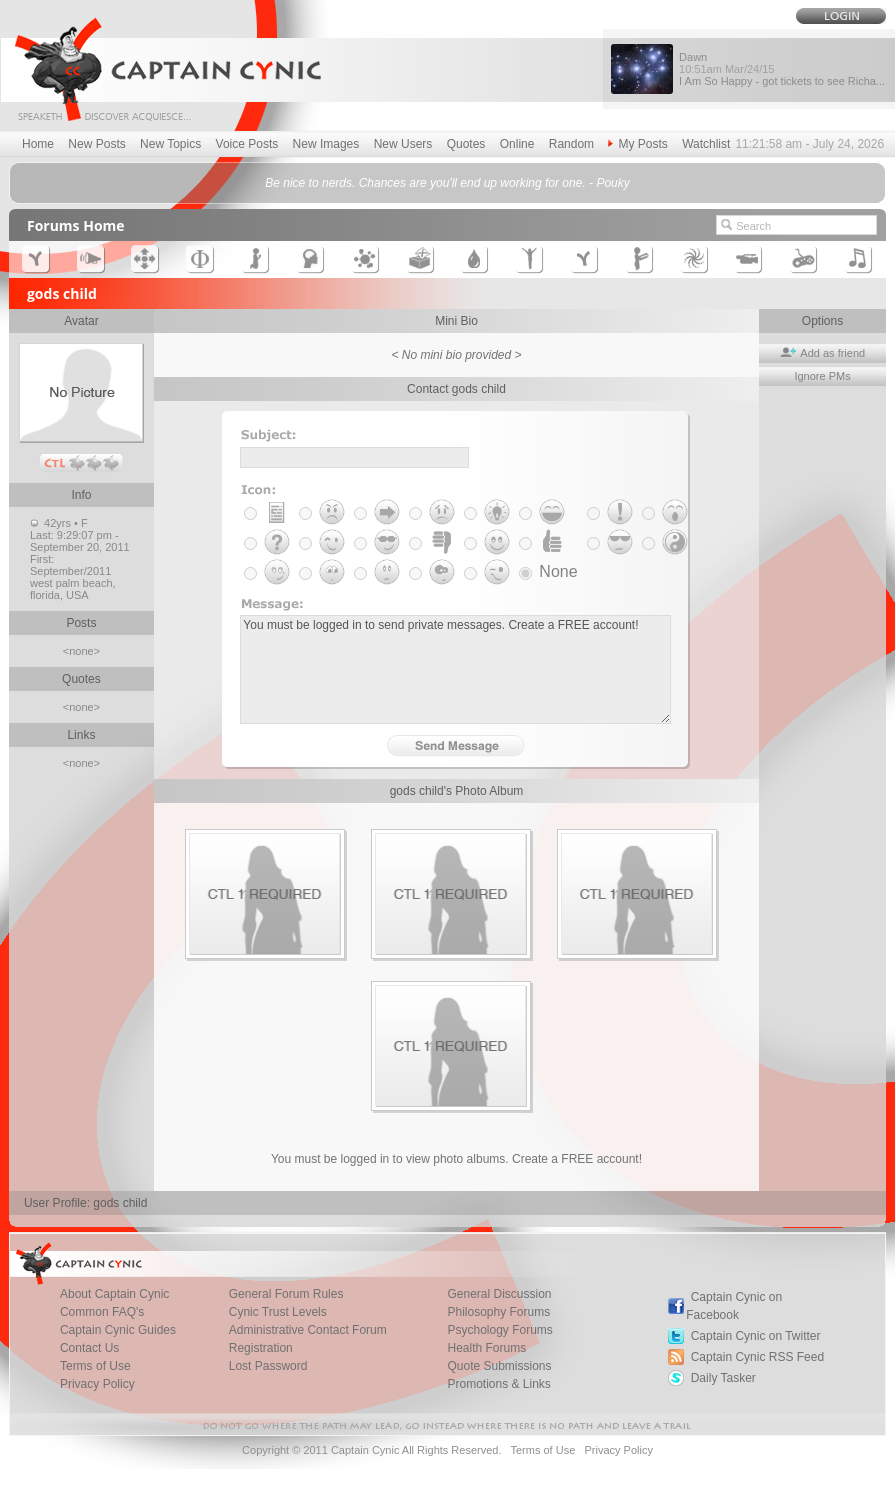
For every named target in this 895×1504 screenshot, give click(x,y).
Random (571, 144)
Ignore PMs (822, 376)
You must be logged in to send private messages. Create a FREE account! (455, 669)
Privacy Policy (97, 1384)
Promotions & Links (498, 1384)
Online (517, 144)
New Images (326, 144)
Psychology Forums (499, 1330)
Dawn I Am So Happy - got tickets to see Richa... (782, 69)
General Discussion (499, 1294)
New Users (403, 144)
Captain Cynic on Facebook (734, 1306)
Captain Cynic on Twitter (756, 1336)
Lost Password (268, 1366)
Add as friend (822, 353)
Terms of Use (95, 1366)
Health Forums (486, 1348)
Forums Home (76, 225)
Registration (261, 1348)
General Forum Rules (286, 1294)
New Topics (170, 144)
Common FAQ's (102, 1312)
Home (38, 144)
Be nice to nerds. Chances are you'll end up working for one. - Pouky (447, 183)
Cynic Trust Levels (278, 1312)
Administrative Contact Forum (308, 1330)
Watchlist (706, 144)
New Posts (96, 144)
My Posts (637, 144)
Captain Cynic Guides (118, 1330)
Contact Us (89, 1348)
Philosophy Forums (498, 1312)
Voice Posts (247, 144)
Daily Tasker (723, 1378)
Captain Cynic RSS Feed (757, 1357)
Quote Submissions (499, 1366)
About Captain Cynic (114, 1294)
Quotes (466, 144)
